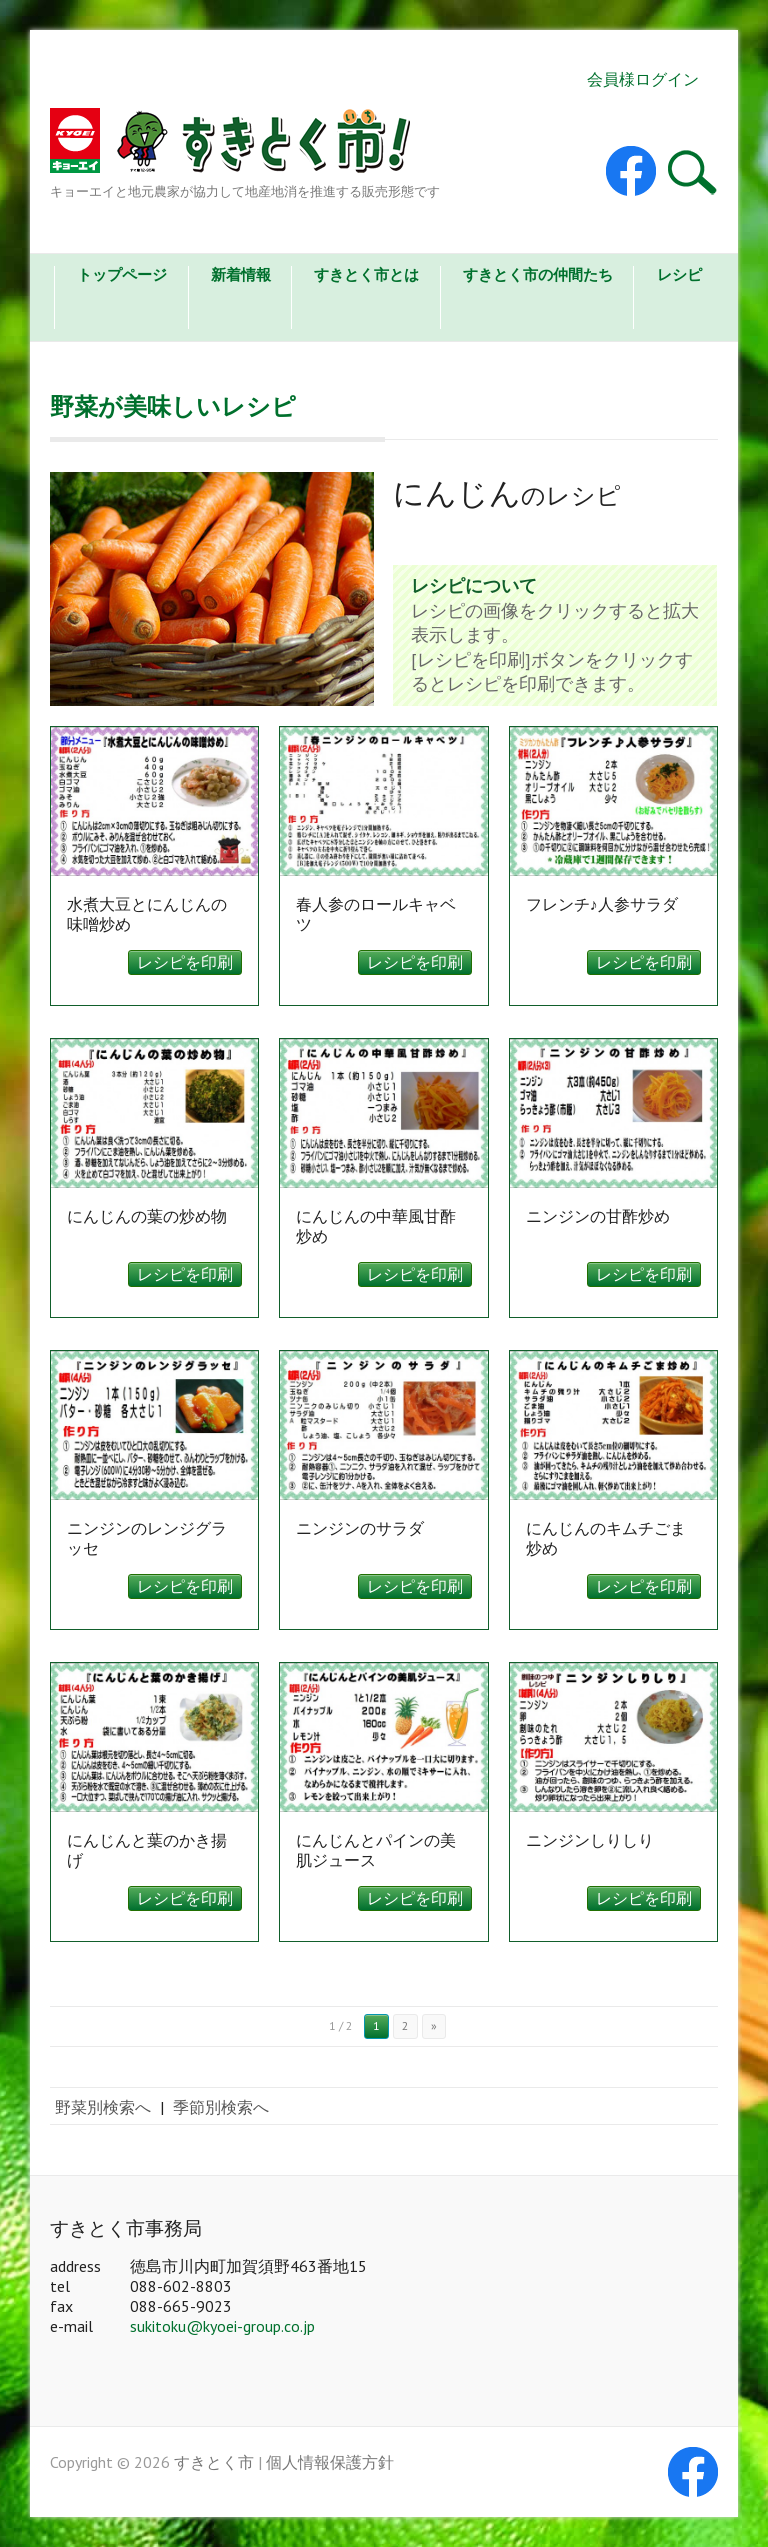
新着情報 (241, 275)
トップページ (122, 275)
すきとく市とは (366, 275)
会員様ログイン (643, 79)
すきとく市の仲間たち (538, 275)
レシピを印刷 (185, 962)
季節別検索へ (221, 2107)
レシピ (679, 275)
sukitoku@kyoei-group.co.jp (222, 2326)
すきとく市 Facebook (631, 171)
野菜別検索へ (103, 2107)
